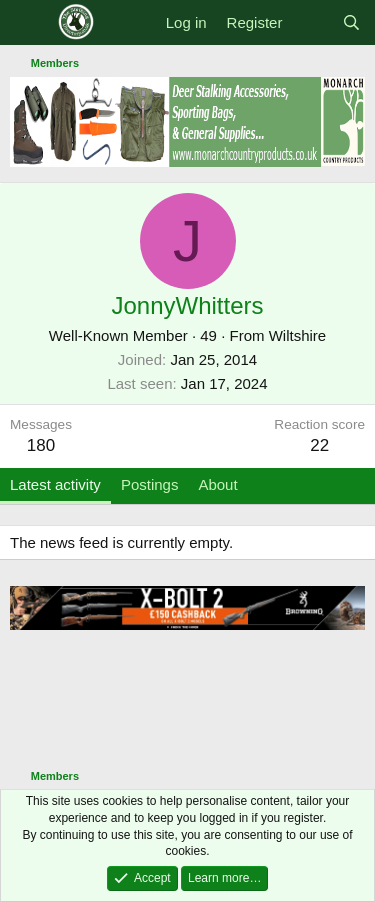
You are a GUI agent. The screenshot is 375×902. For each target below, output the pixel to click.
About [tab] (217, 484)
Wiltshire (298, 335)
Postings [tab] (150, 484)
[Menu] (27, 23)
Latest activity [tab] (55, 484)
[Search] (351, 22)
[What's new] (311, 22)
